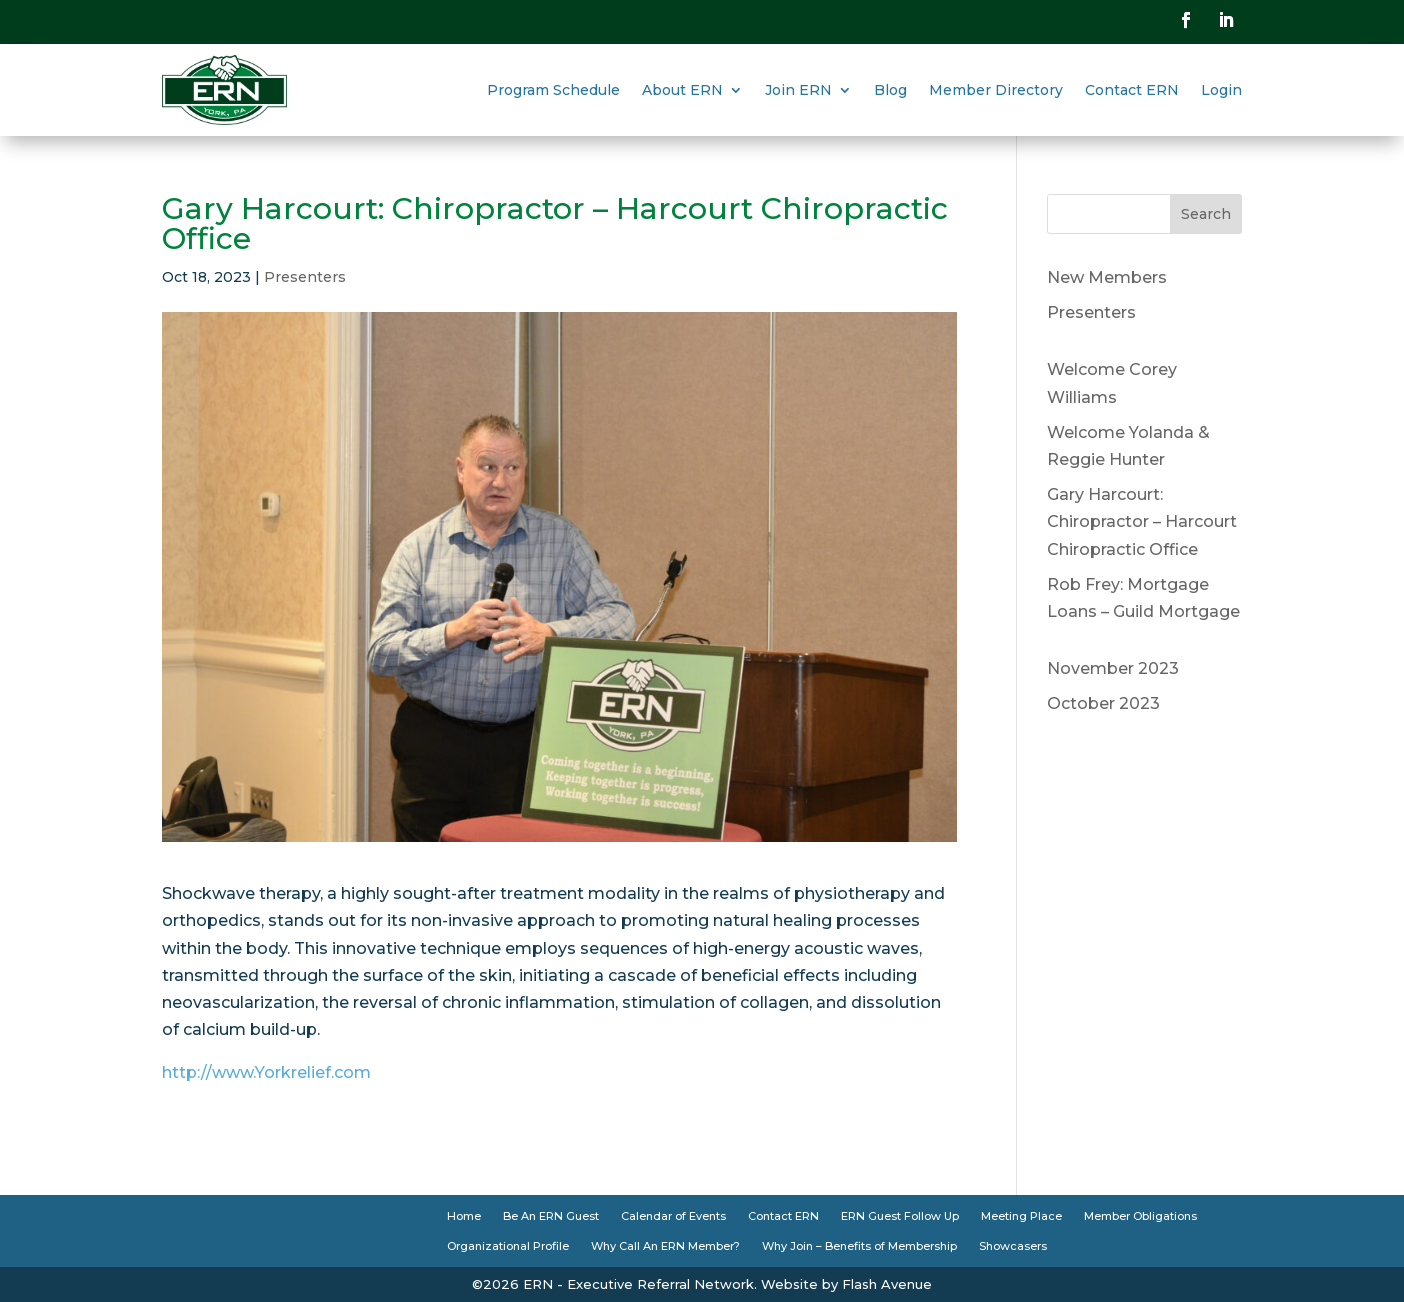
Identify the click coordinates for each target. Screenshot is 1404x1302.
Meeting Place (1021, 1216)
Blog (890, 90)
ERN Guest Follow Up (900, 1216)
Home (464, 1216)
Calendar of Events (673, 1216)
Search (1206, 214)
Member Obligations (1140, 1216)
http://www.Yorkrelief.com (266, 1072)
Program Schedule (553, 90)
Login (1221, 90)
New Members (1107, 277)
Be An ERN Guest (551, 1216)
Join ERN (798, 90)
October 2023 (1103, 703)
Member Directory (996, 90)
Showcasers (1013, 1246)
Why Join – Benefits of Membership (859, 1246)
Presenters (305, 277)
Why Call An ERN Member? (665, 1246)
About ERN (682, 90)
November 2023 (1113, 668)
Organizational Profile (508, 1246)
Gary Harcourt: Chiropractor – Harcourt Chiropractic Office (1142, 521)
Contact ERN (1132, 90)
